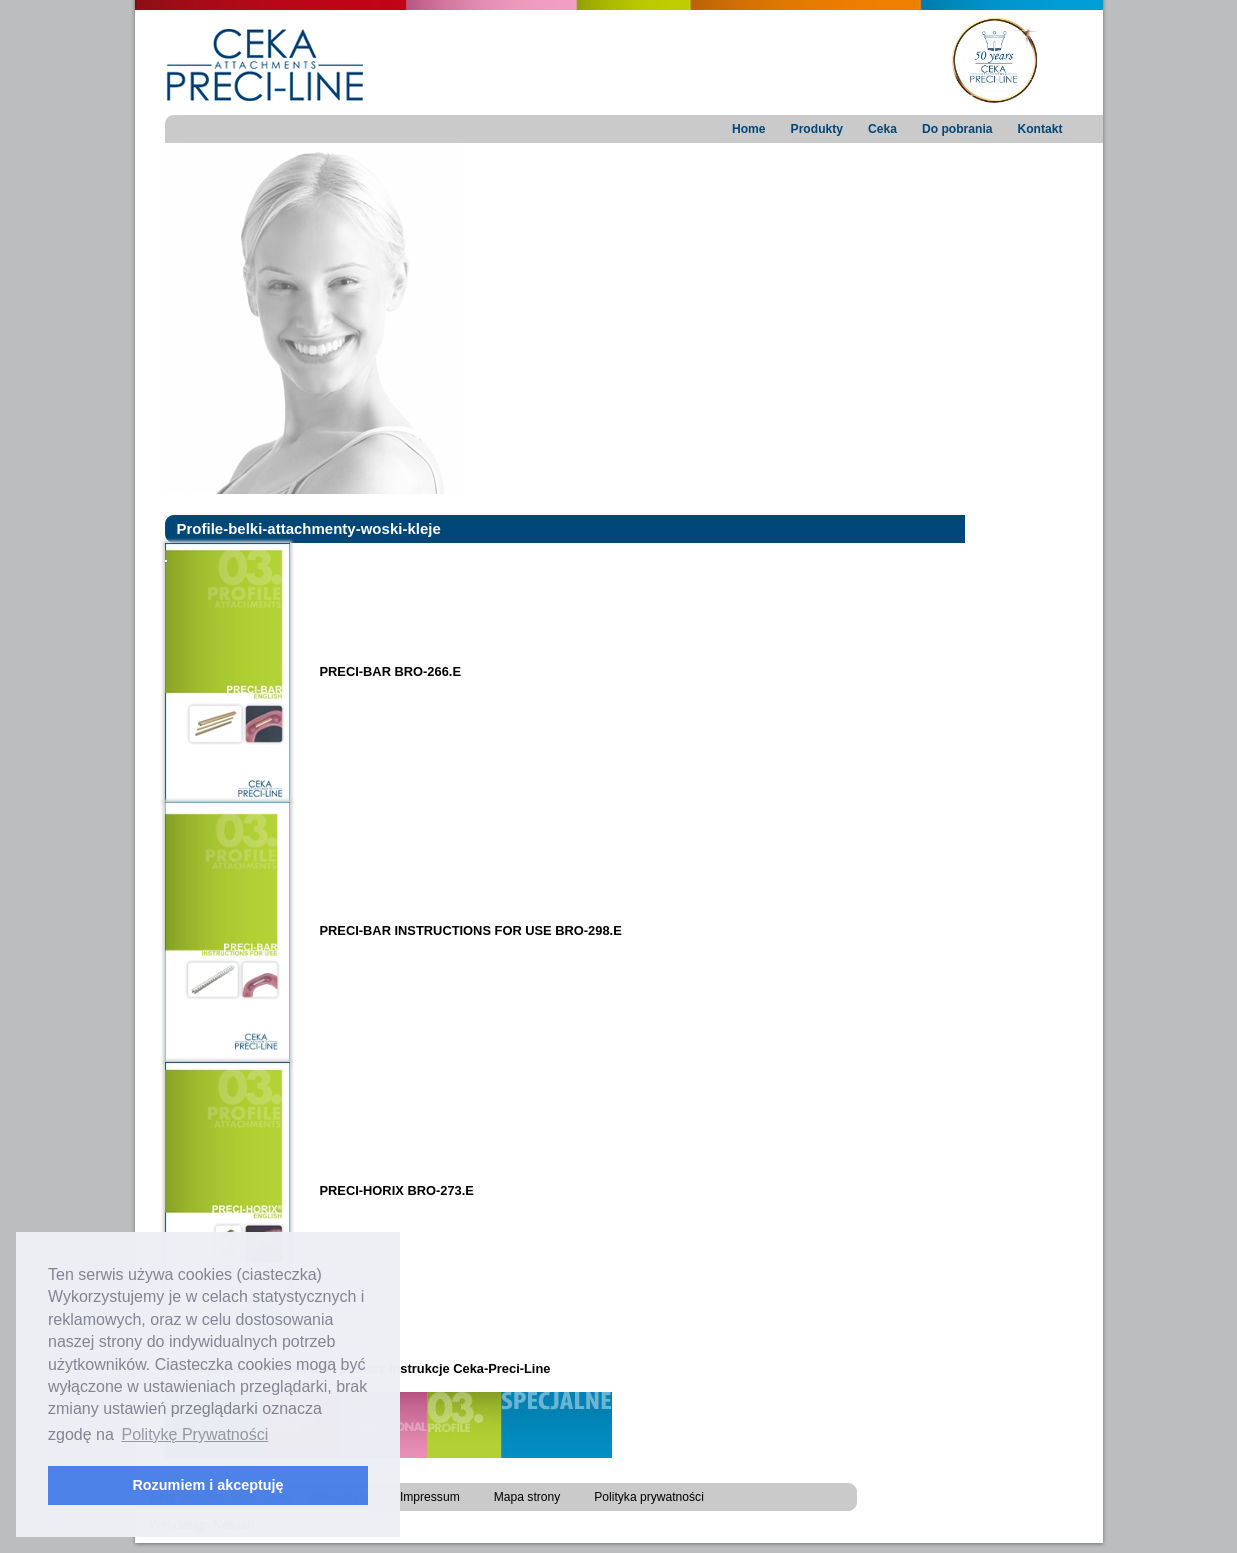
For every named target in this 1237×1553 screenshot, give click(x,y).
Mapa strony (527, 1497)
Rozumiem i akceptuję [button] (207, 1485)
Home (749, 129)
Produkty (817, 129)
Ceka (882, 129)
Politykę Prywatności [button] (194, 1434)
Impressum (430, 1497)
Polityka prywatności (649, 1497)
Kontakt (1039, 129)
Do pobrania (957, 129)
